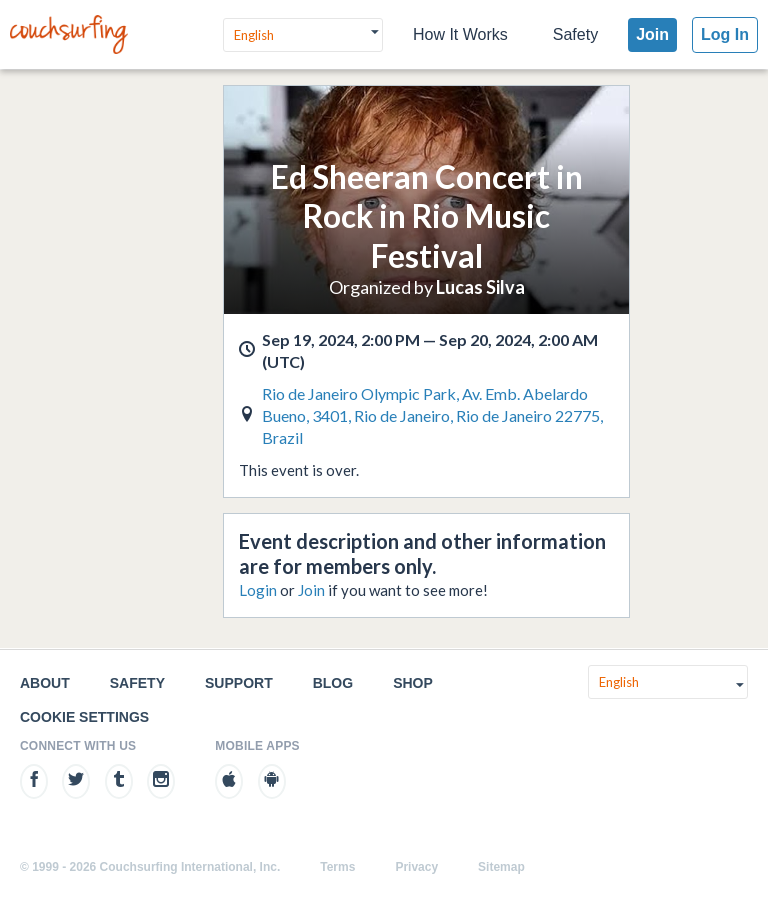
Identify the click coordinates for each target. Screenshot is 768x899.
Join (652, 34)
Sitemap (501, 867)
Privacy (416, 867)
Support (239, 683)
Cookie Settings (84, 717)
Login (258, 590)
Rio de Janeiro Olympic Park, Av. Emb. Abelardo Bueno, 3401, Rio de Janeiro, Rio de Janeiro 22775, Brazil (432, 415)
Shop (413, 683)
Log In (725, 34)
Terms (337, 867)
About (45, 683)
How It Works (460, 34)
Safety (575, 34)
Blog (333, 683)
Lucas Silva (480, 287)
